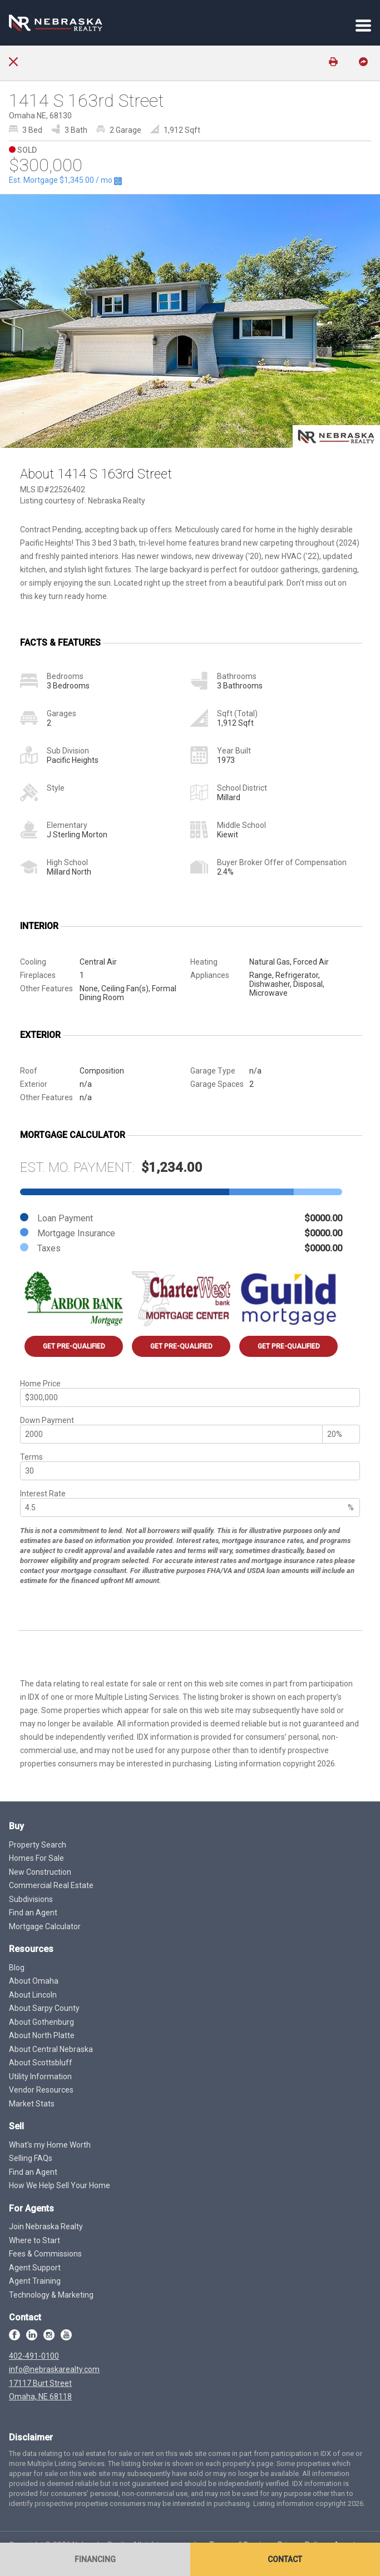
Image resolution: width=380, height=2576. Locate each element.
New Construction (40, 1872)
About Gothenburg (41, 2022)
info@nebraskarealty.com (54, 2369)
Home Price (40, 1383)
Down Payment (47, 1420)
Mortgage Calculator (45, 1926)
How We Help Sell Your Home (59, 2185)
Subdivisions (31, 1899)
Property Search (37, 1844)
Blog (16, 1967)
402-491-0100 (34, 2356)
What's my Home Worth (50, 2144)
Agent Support (35, 2267)
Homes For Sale (36, 1858)
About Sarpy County (44, 2008)
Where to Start (34, 2240)
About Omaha (33, 1980)
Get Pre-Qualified (74, 1346)
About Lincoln (33, 1994)
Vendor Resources (41, 2089)
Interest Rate (43, 1493)
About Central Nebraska (51, 2049)
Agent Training (35, 2281)
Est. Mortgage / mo (65, 180)
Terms (31, 1456)
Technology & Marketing (51, 2294)
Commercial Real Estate (51, 1885)
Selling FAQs (30, 2158)
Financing (95, 2559)
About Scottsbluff (40, 2062)
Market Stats (32, 2103)
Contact (285, 2559)
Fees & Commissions (45, 2253)
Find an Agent (33, 1912)
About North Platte (42, 2035)
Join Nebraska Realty (46, 2226)
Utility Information (40, 2076)
